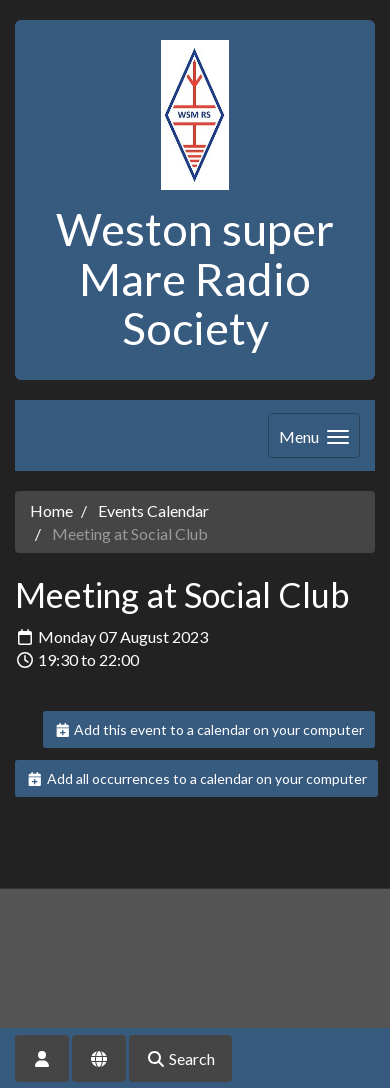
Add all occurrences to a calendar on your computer (196, 778)
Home (51, 510)
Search (180, 1058)
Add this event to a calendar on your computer (209, 729)
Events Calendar (153, 510)
